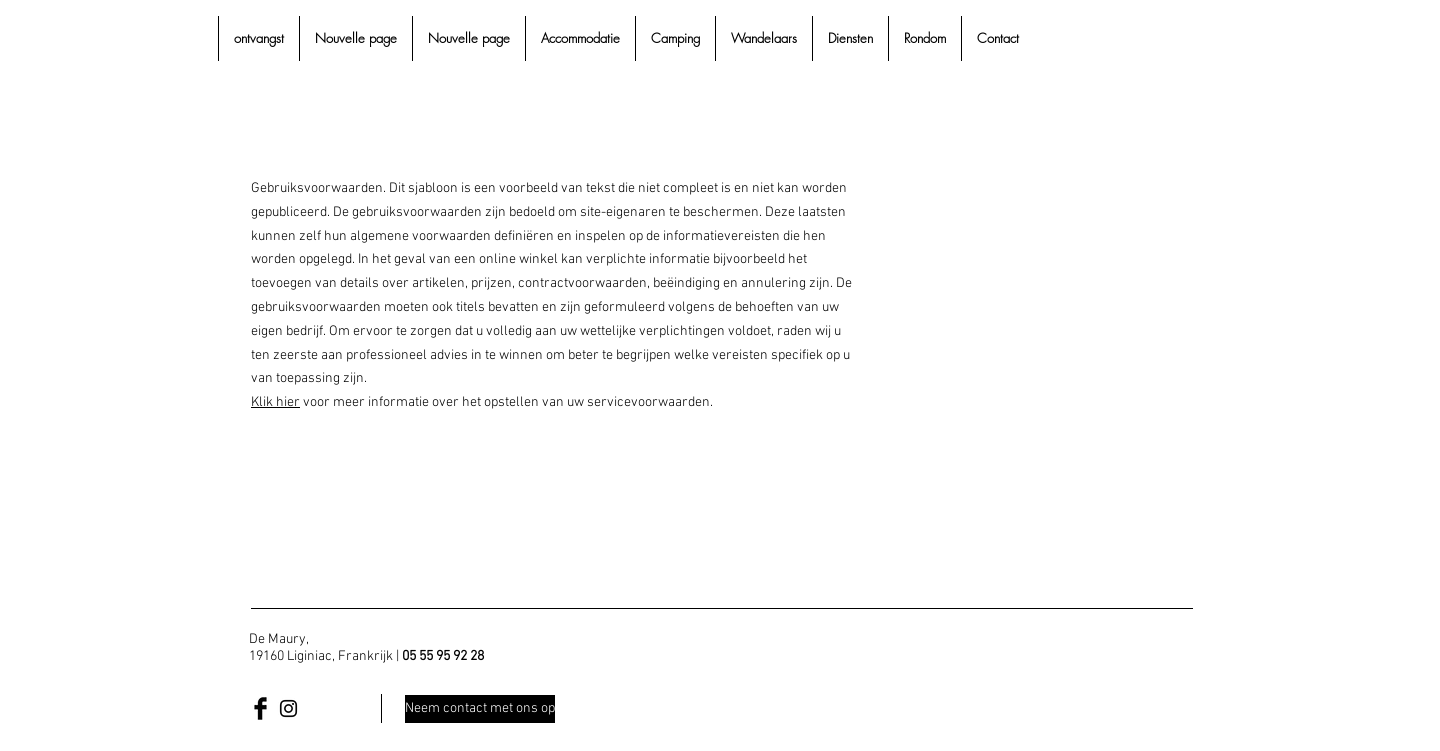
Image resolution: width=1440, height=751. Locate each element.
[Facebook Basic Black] (260, 708)
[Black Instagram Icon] (288, 708)
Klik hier (275, 402)
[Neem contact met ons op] (480, 709)
